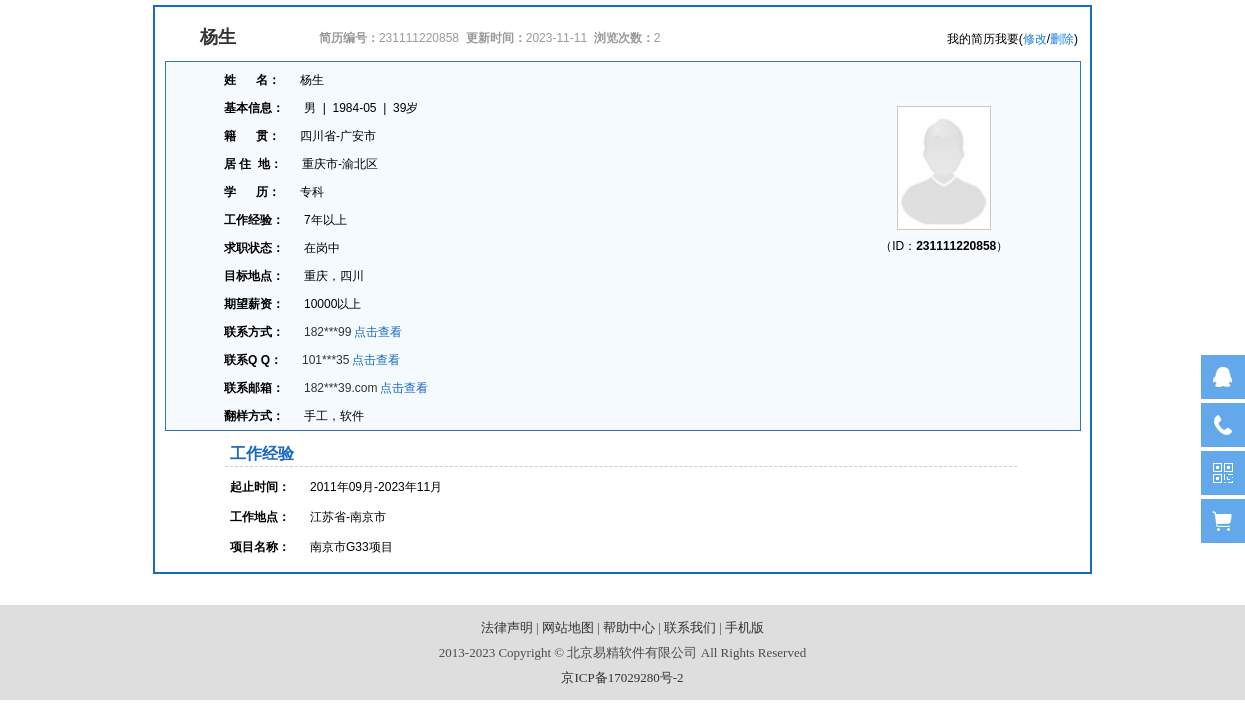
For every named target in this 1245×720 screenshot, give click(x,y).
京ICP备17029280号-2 (622, 677)
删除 (1062, 39)
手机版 (744, 627)
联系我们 (690, 627)
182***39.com (340, 388)
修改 (1035, 39)
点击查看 (378, 332)
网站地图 (568, 627)
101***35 (325, 360)
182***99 (327, 332)
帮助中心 (629, 627)
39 (399, 108)
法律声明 (507, 627)
